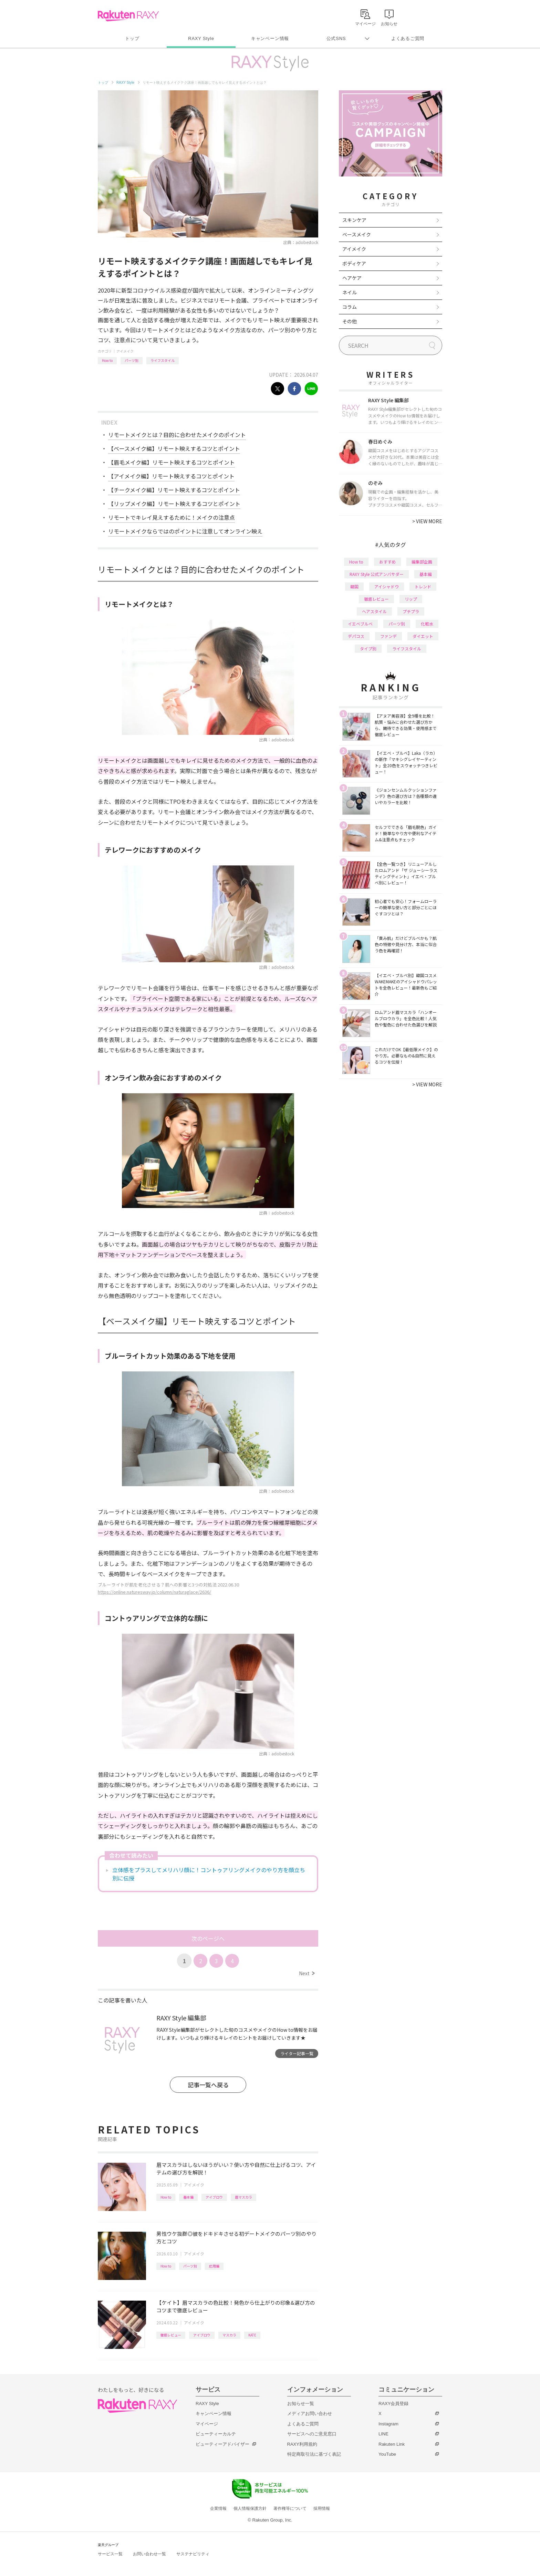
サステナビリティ (192, 2554)
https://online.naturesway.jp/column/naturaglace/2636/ (154, 1592)
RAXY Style (201, 38)
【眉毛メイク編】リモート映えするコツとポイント (171, 462)
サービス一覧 (110, 2554)
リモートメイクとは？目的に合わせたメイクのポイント (177, 434)
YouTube (387, 2454)
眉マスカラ (243, 2197)
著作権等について (290, 2508)
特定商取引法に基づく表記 (314, 2454)
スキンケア (354, 219)
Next (306, 1973)
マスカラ (229, 2334)
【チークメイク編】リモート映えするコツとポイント (174, 490)
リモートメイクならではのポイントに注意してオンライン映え (185, 531)
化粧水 (427, 624)
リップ (411, 599)
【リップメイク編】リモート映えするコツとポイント (174, 503)
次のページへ (208, 1938)
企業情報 (218, 2508)
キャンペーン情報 (270, 38)
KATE (252, 2334)
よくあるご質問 (407, 38)
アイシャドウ (386, 586)
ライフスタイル (162, 360)
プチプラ (411, 611)
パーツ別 (131, 360)
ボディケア (354, 263)
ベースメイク (356, 234)
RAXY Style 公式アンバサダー (377, 574)
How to (107, 360)
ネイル (349, 292)
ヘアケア (352, 277)
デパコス (356, 636)
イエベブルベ (360, 624)
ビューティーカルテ (216, 2433)
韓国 (354, 586)
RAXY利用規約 (302, 2444)
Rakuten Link (391, 2444)
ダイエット (423, 636)
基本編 (188, 2197)
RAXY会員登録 (393, 2403)
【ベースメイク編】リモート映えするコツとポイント (174, 448)
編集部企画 (422, 562)
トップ (132, 38)
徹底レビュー (170, 2334)
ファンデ (388, 636)
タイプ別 (368, 648)
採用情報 (321, 2508)
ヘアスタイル (374, 611)
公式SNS (336, 38)
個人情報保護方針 (250, 2508)
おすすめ (387, 562)
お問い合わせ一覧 (149, 2554)
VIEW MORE (427, 521)
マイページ (207, 2423)
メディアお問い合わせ (309, 2413)
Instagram (388, 2423)
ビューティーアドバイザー (222, 2444)
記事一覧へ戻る (208, 2084)
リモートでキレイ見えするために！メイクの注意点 (171, 517)
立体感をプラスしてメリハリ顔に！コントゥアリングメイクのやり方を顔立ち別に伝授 (208, 1874)
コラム (349, 306)
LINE (383, 2433)
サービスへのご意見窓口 (311, 2433)
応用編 (214, 2266)
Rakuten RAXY (128, 15)
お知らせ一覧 (300, 2403)
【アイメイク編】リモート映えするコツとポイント (171, 476)
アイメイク (125, 351)
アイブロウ (214, 2197)
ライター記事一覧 (296, 2053)
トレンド (423, 586)
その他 (349, 321)
